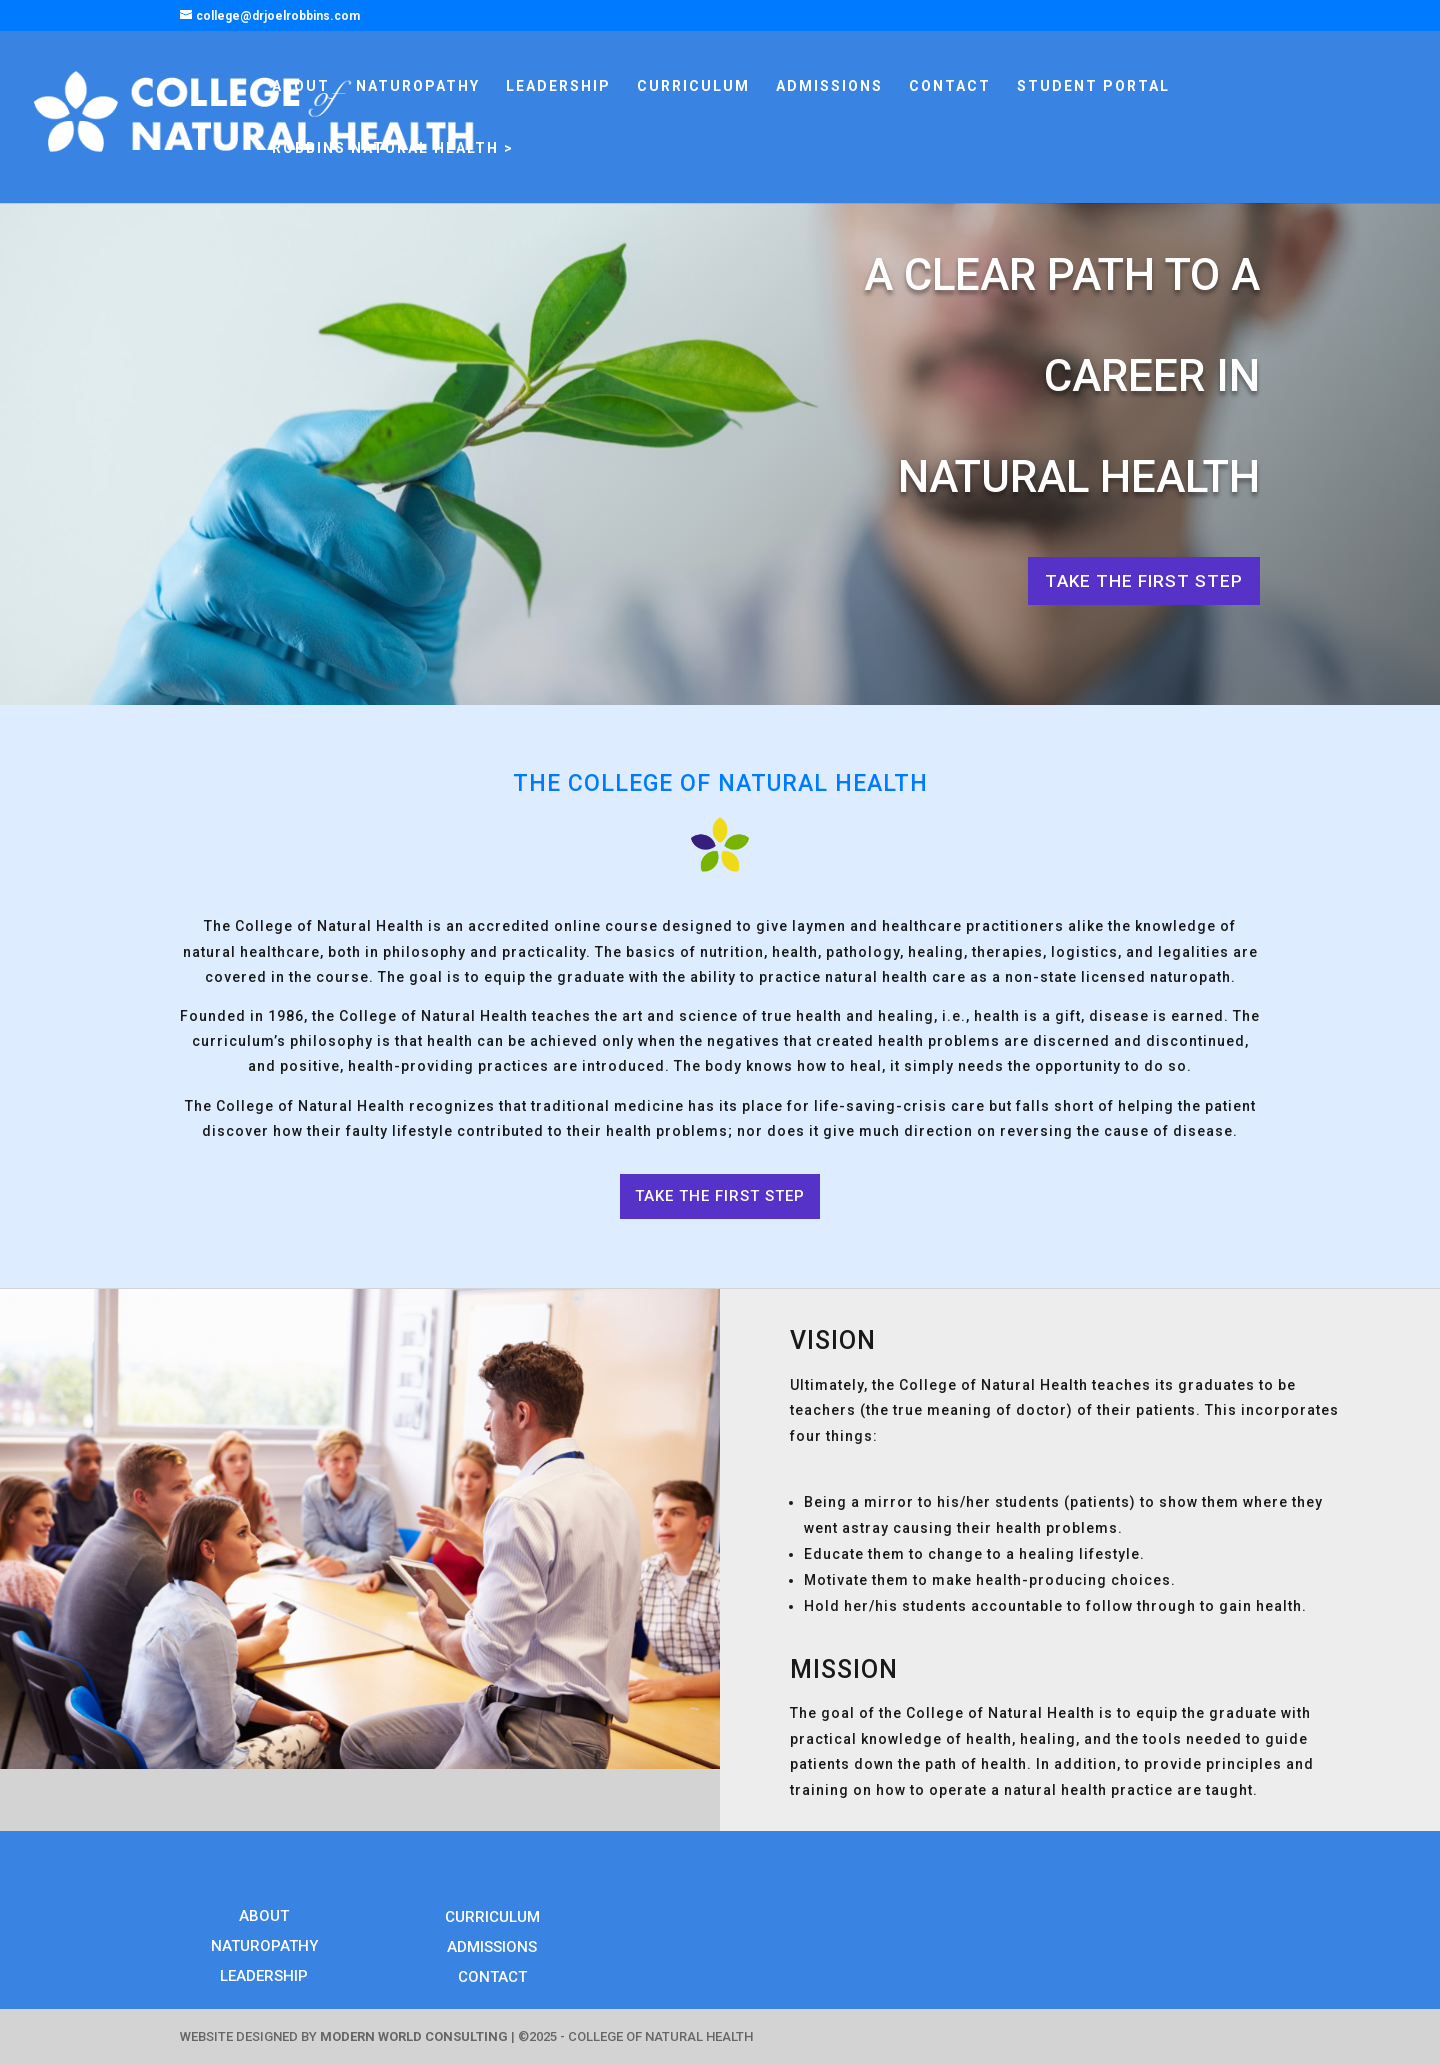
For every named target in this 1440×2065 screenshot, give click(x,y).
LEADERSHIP (558, 86)
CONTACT (950, 86)
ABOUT (301, 86)
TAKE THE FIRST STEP (1144, 581)
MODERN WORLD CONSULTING (414, 2036)
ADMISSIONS (829, 86)
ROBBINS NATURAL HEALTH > (393, 148)
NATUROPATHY (418, 86)
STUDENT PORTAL (1093, 86)
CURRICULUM (693, 86)
